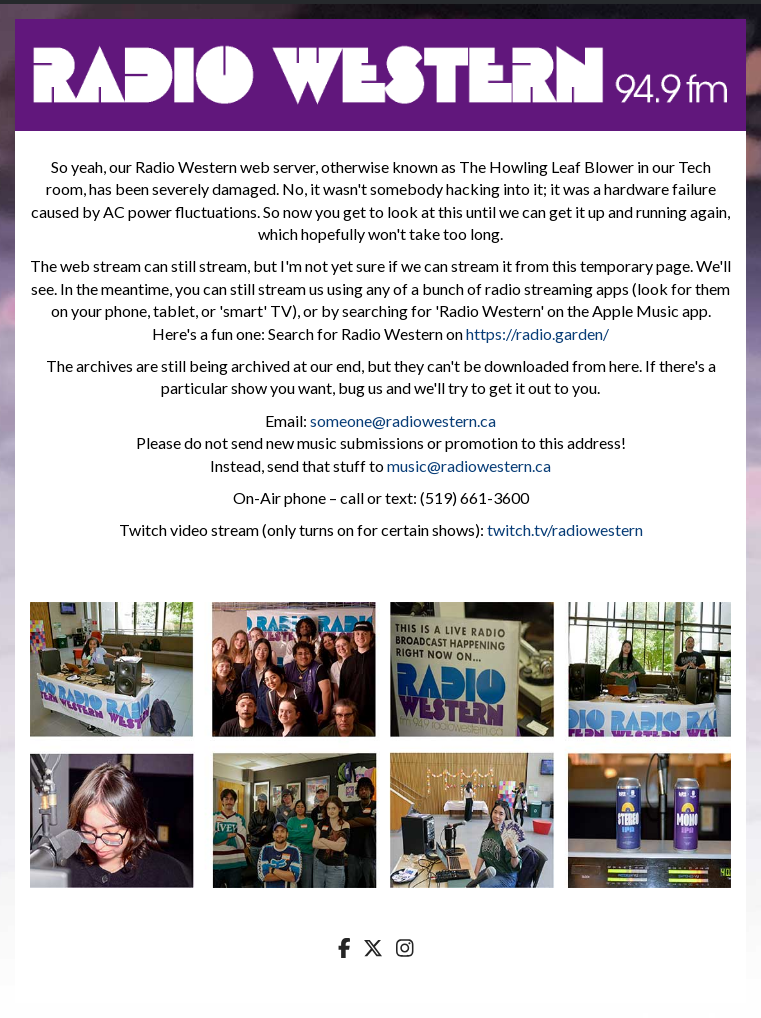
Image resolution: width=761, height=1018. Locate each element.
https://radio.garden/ (537, 333)
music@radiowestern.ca (469, 465)
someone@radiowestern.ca (403, 420)
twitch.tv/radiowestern (565, 529)
